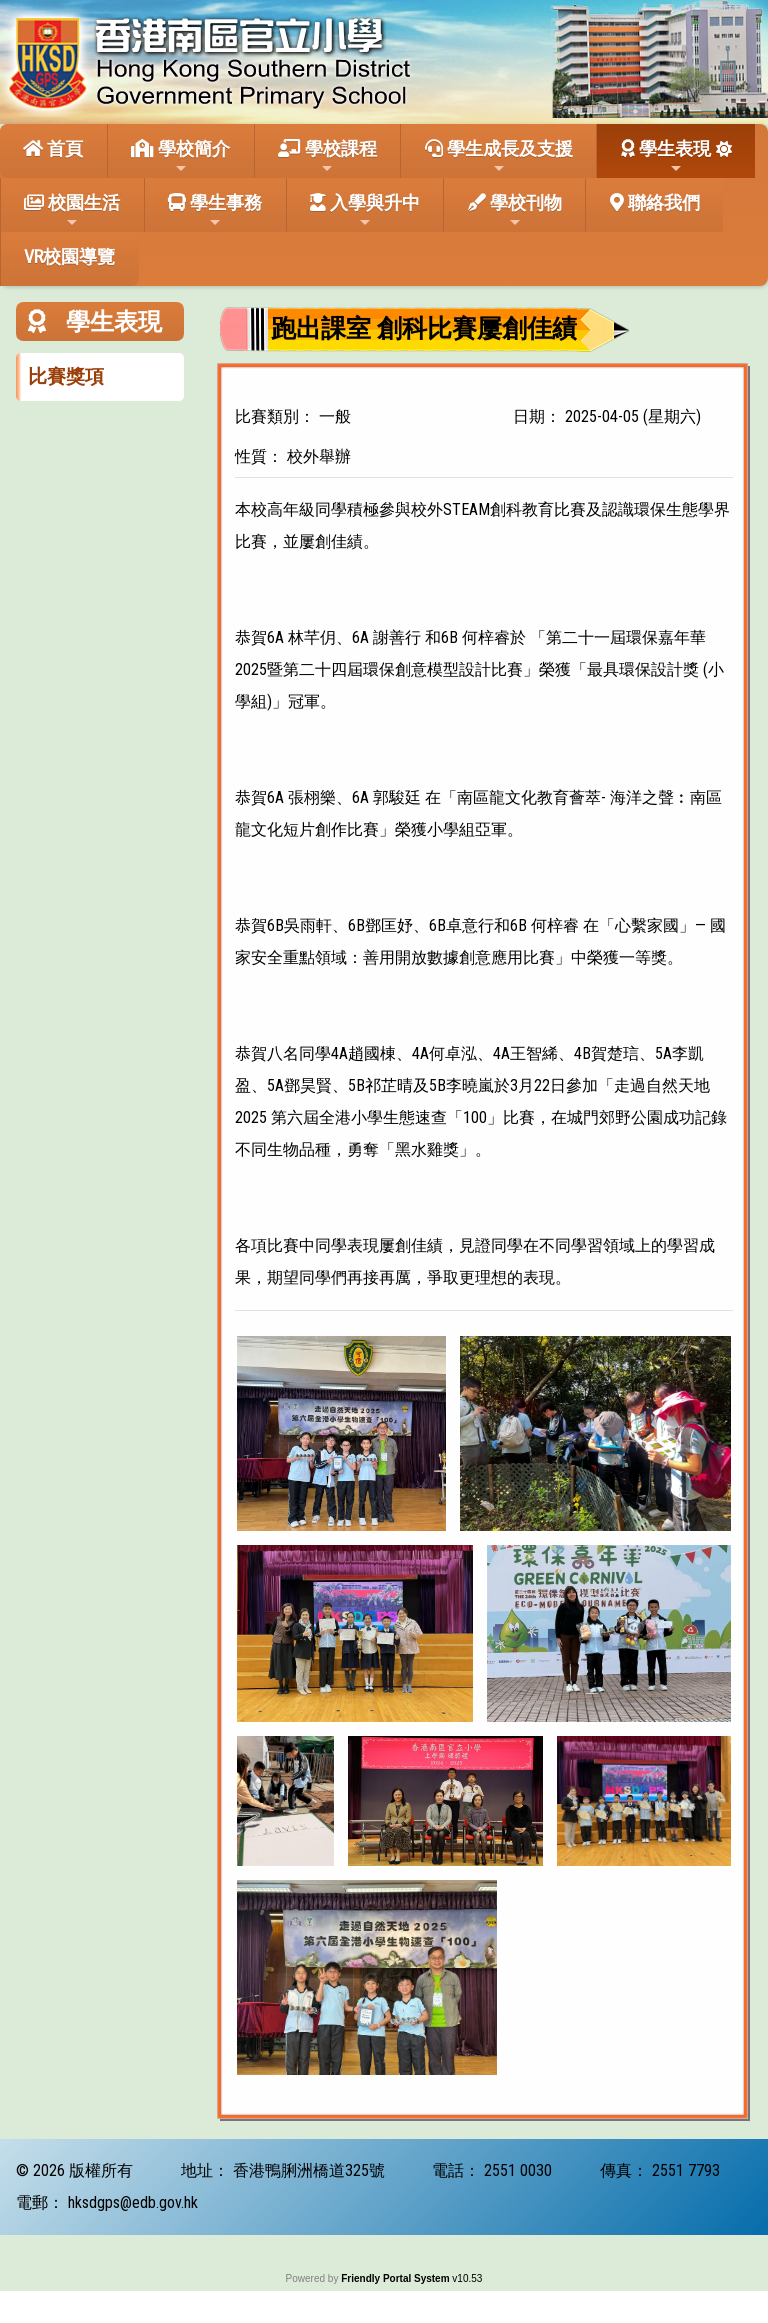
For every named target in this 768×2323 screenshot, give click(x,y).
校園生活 (72, 211)
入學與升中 (365, 211)
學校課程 (327, 157)
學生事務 (215, 211)
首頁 (53, 148)
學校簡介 (180, 157)
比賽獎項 (66, 376)
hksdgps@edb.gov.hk (133, 2202)
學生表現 (666, 157)
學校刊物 (515, 211)
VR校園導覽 (69, 256)
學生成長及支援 (499, 157)
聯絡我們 (655, 202)
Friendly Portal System (396, 2278)
